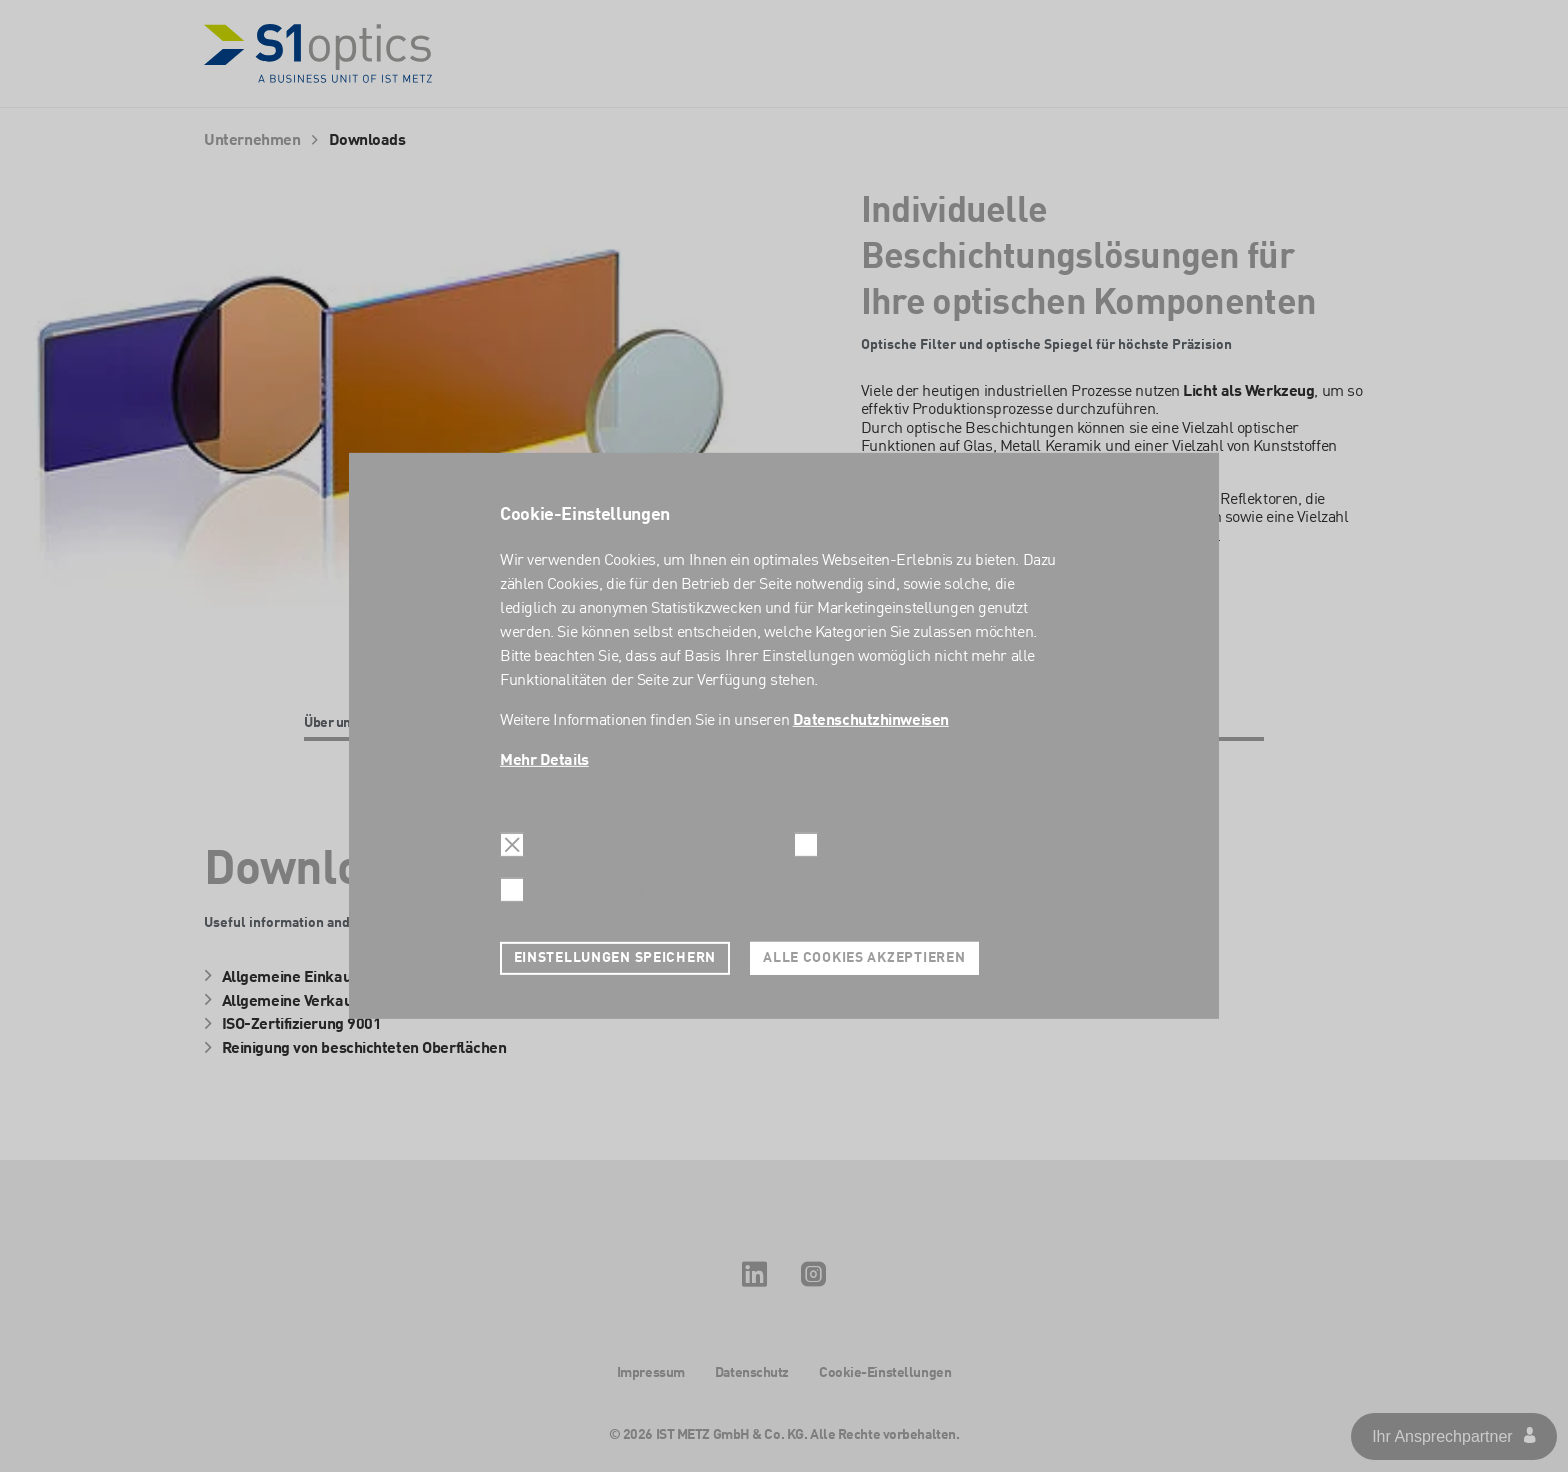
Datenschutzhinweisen (871, 721)
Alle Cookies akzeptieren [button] (864, 958)
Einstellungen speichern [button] (615, 958)
